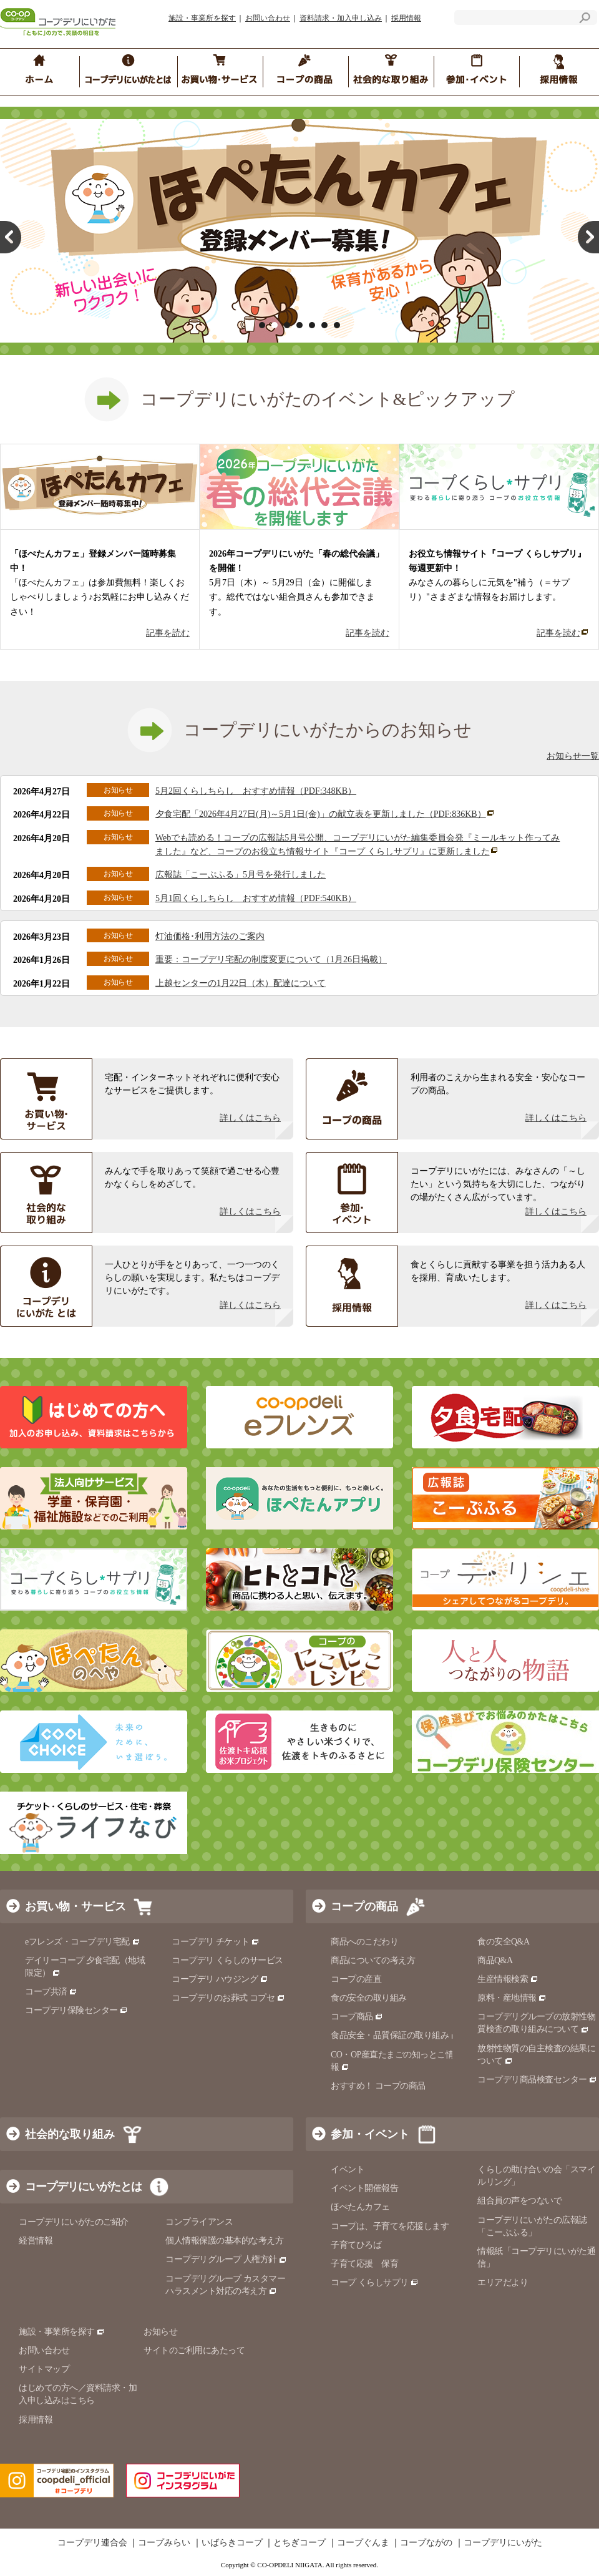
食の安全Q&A (503, 1941)
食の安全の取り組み (369, 1998)
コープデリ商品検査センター (537, 2079)
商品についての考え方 (373, 1960)
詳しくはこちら (250, 1118)
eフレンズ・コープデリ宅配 (82, 1941)
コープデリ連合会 (92, 2543)
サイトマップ (44, 2369)
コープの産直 (356, 1979)
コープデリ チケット (216, 1941)
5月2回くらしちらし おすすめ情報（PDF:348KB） (255, 791)
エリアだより (502, 2282)
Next (588, 237)
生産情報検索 (507, 1979)
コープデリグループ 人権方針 (226, 2259)
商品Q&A (495, 1960)
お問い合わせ (267, 18)
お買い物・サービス (75, 1906)
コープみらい (164, 2543)
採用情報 (406, 18)
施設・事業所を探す (202, 18)
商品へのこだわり (364, 1941)
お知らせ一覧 (573, 756)
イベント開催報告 (364, 2188)
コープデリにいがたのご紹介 (74, 2222)
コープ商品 (357, 2016)
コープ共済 (51, 1991)
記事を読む (168, 633)
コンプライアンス (199, 2222)
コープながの (426, 2543)
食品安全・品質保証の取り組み (395, 2035)
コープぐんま (363, 2543)
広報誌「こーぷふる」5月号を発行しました (240, 874)
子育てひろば (356, 2245)
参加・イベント (370, 2134)
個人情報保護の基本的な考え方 (224, 2240)
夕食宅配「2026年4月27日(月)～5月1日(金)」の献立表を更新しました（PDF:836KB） (325, 814)
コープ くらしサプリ (375, 2282)
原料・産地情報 (512, 1998)
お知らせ (160, 2331)
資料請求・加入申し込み (341, 18)
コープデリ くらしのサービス (227, 1960)
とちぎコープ (299, 2543)
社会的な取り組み (70, 2134)
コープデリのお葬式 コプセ (228, 1998)
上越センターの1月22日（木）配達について (240, 983)
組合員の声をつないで (519, 2200)
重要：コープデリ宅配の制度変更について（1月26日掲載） (271, 959)
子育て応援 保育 (364, 2263)
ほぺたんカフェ (360, 2207)
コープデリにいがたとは (83, 2186)
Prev (10, 237)
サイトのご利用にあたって (194, 2350)
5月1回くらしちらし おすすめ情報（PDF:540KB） (255, 898)
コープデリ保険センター (76, 2010)
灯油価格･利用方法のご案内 (210, 936)
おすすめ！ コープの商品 (378, 2086)
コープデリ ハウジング (220, 1979)
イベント (347, 2169)
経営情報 (35, 2240)
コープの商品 (364, 1906)
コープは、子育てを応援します (390, 2226)
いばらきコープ (232, 2543)
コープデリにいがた (503, 2543)
